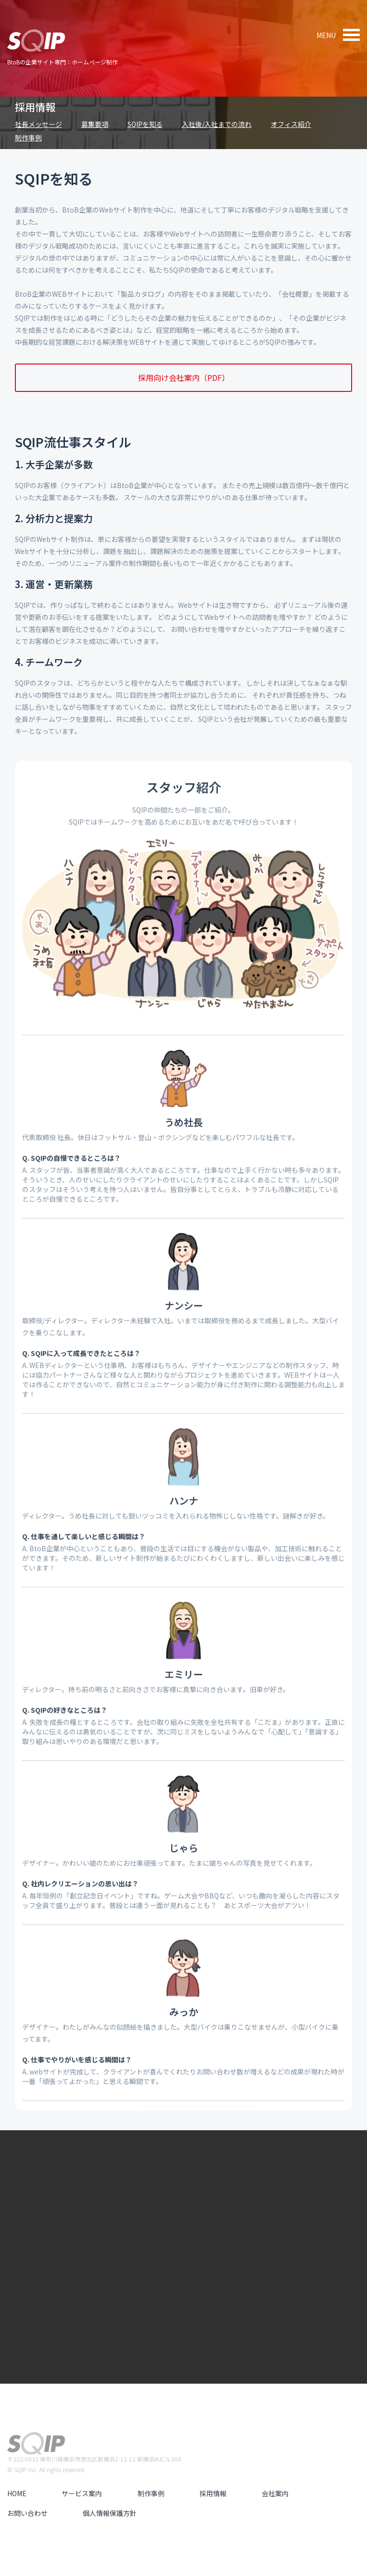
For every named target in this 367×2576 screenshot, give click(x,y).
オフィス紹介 (291, 124)
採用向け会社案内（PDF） (183, 377)
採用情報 (35, 107)
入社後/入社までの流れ (217, 124)
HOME (16, 2493)
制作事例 (28, 137)
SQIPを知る (145, 124)
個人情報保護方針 (110, 2513)
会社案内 (275, 2493)
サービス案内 (82, 2493)
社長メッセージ (38, 124)
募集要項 (94, 124)
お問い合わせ (27, 2513)
